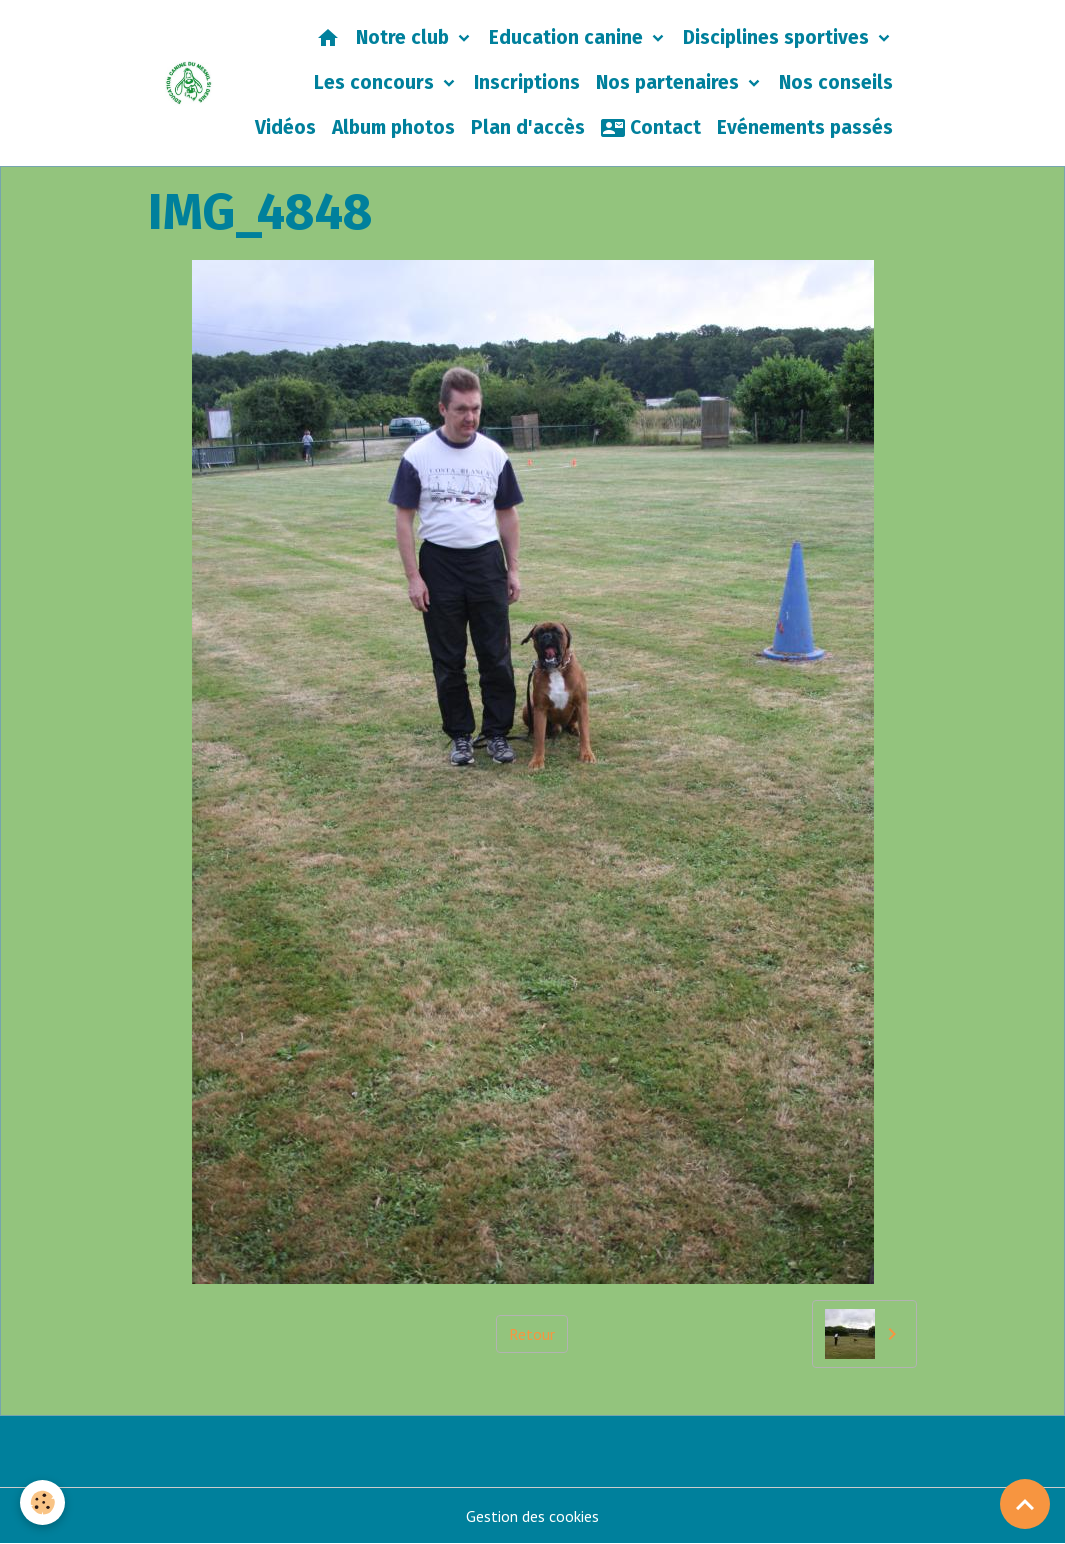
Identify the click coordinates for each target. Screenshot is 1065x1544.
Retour (532, 1334)
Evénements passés (805, 127)
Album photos (393, 127)
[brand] (189, 83)
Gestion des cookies (532, 1516)
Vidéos (285, 127)
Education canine (568, 37)
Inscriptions (527, 82)
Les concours (376, 82)
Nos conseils (836, 82)
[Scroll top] (1025, 1504)
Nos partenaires (670, 82)
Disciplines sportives (778, 37)
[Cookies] (42, 1502)
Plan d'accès (528, 127)
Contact (651, 128)
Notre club (405, 37)
